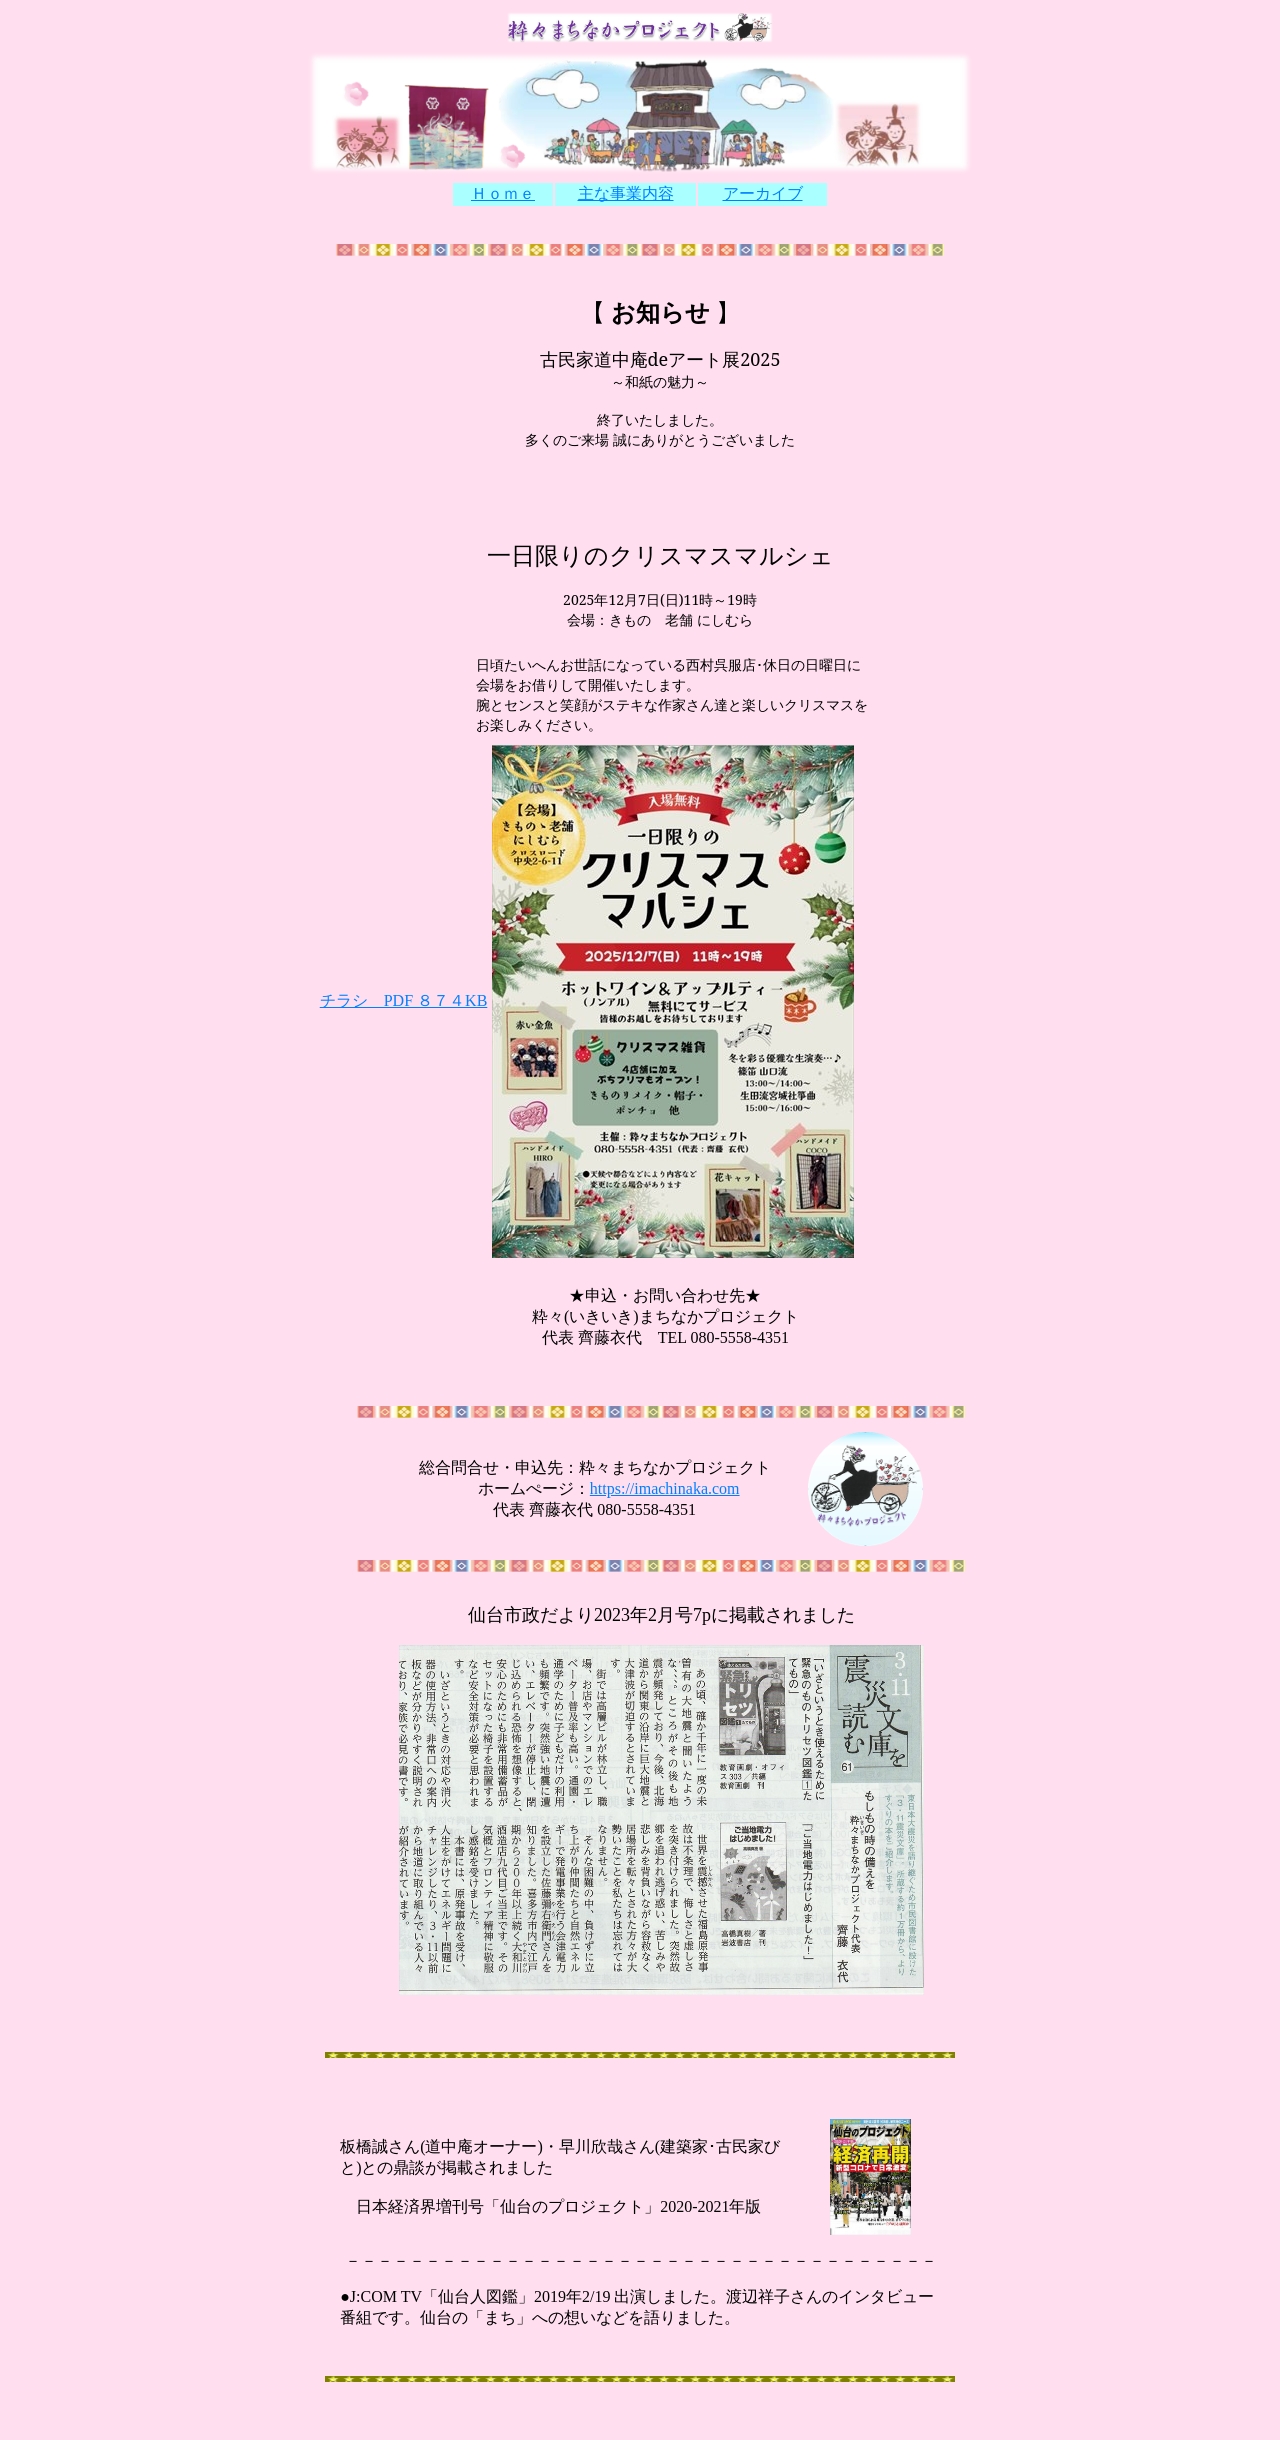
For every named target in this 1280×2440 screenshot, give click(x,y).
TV (409, 2296)
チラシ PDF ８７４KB (404, 1000)
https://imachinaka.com (665, 1488)
